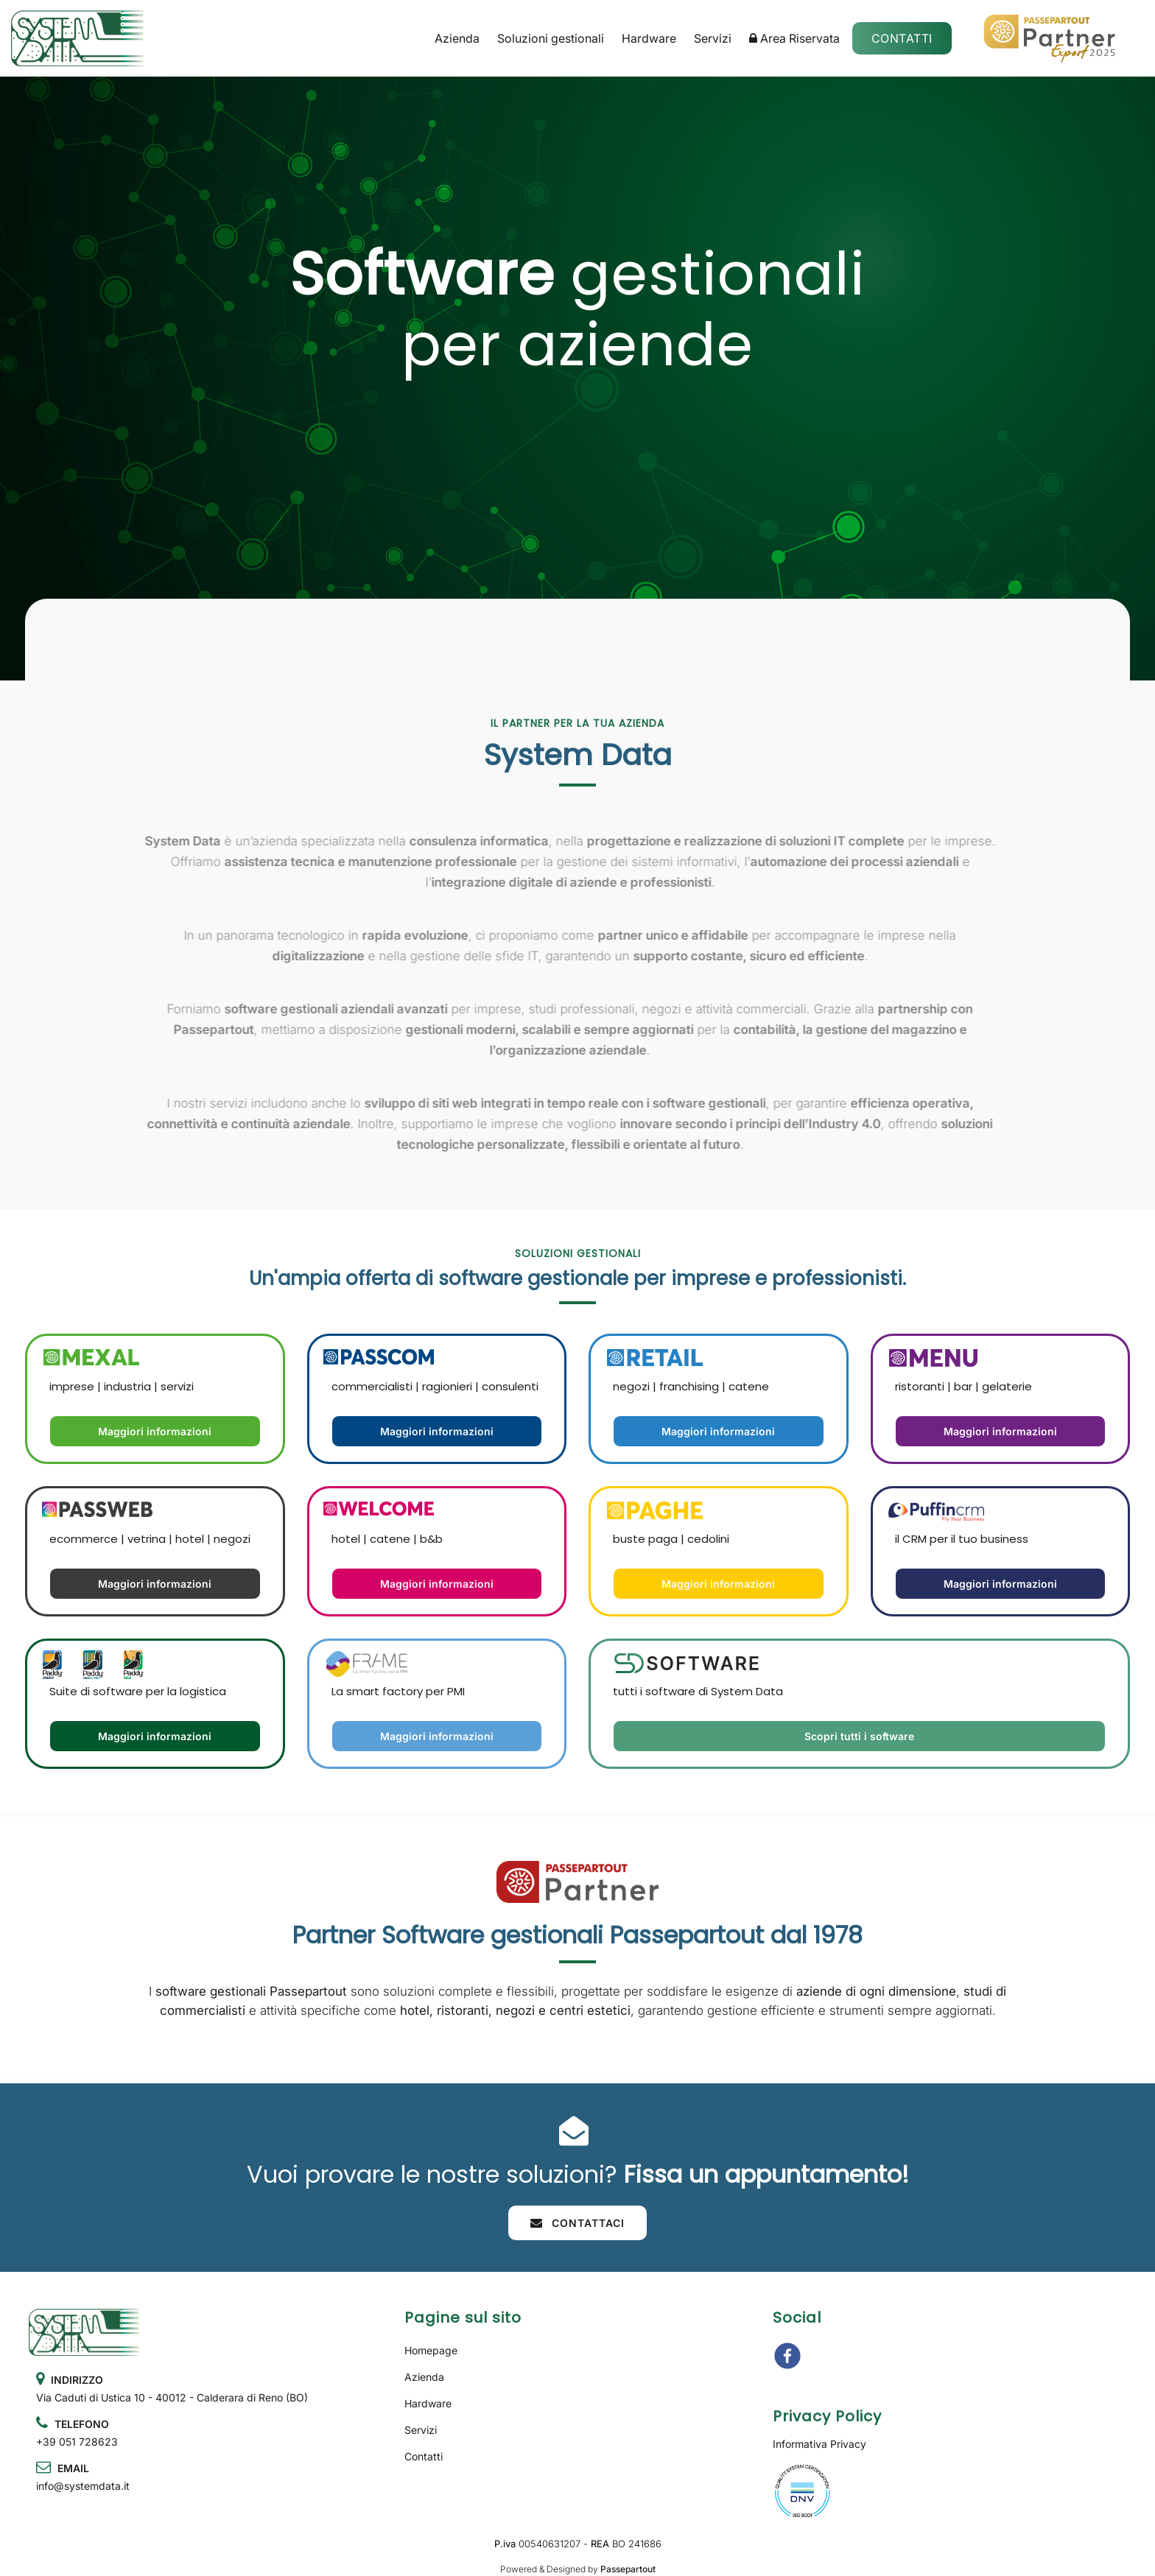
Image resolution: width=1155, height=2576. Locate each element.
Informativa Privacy (819, 2444)
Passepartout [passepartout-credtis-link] (628, 2569)
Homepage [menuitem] (430, 2350)
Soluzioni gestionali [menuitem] (550, 38)
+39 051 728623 (77, 2441)
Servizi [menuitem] (712, 38)
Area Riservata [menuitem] (794, 38)
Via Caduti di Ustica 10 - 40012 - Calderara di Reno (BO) (172, 2397)
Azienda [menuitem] (457, 38)
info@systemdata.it (83, 2486)
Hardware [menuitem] (649, 38)
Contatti (902, 38)
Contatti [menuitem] (423, 2456)
